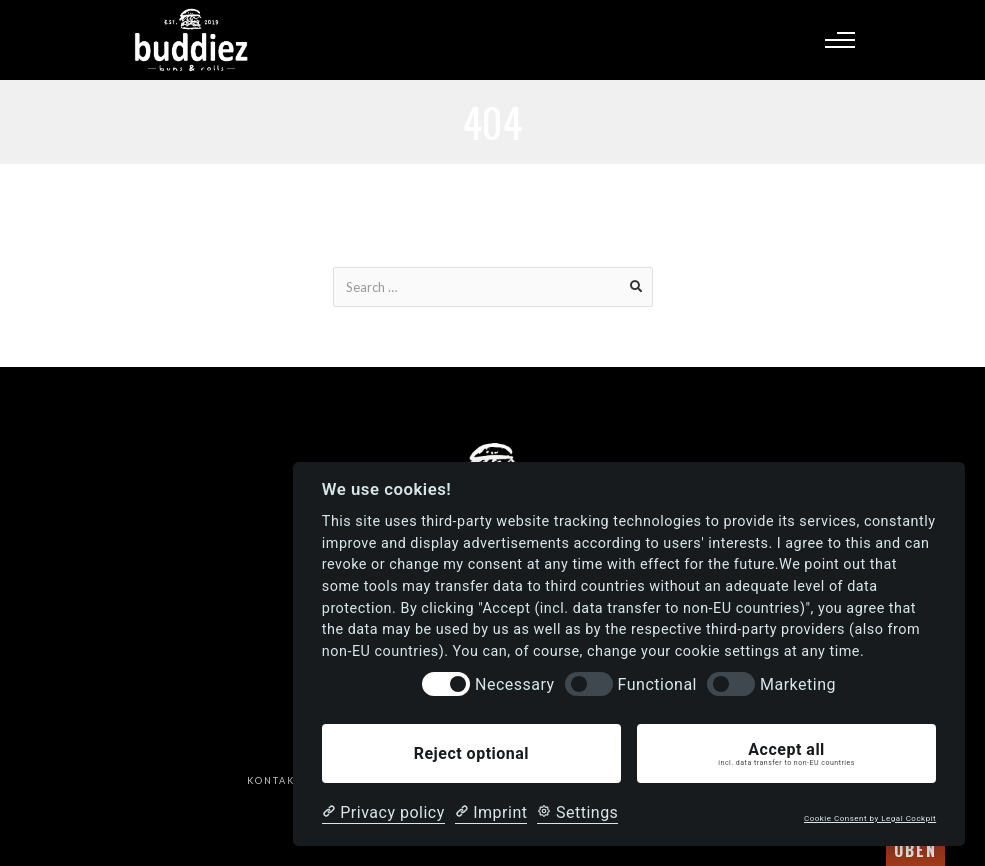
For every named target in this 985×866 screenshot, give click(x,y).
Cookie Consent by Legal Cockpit (870, 818)
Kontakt (274, 780)
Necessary (515, 684)
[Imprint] (491, 813)
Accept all (786, 754)
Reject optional (471, 753)
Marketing (798, 684)
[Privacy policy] (383, 813)
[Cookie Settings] (577, 813)
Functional (657, 684)
